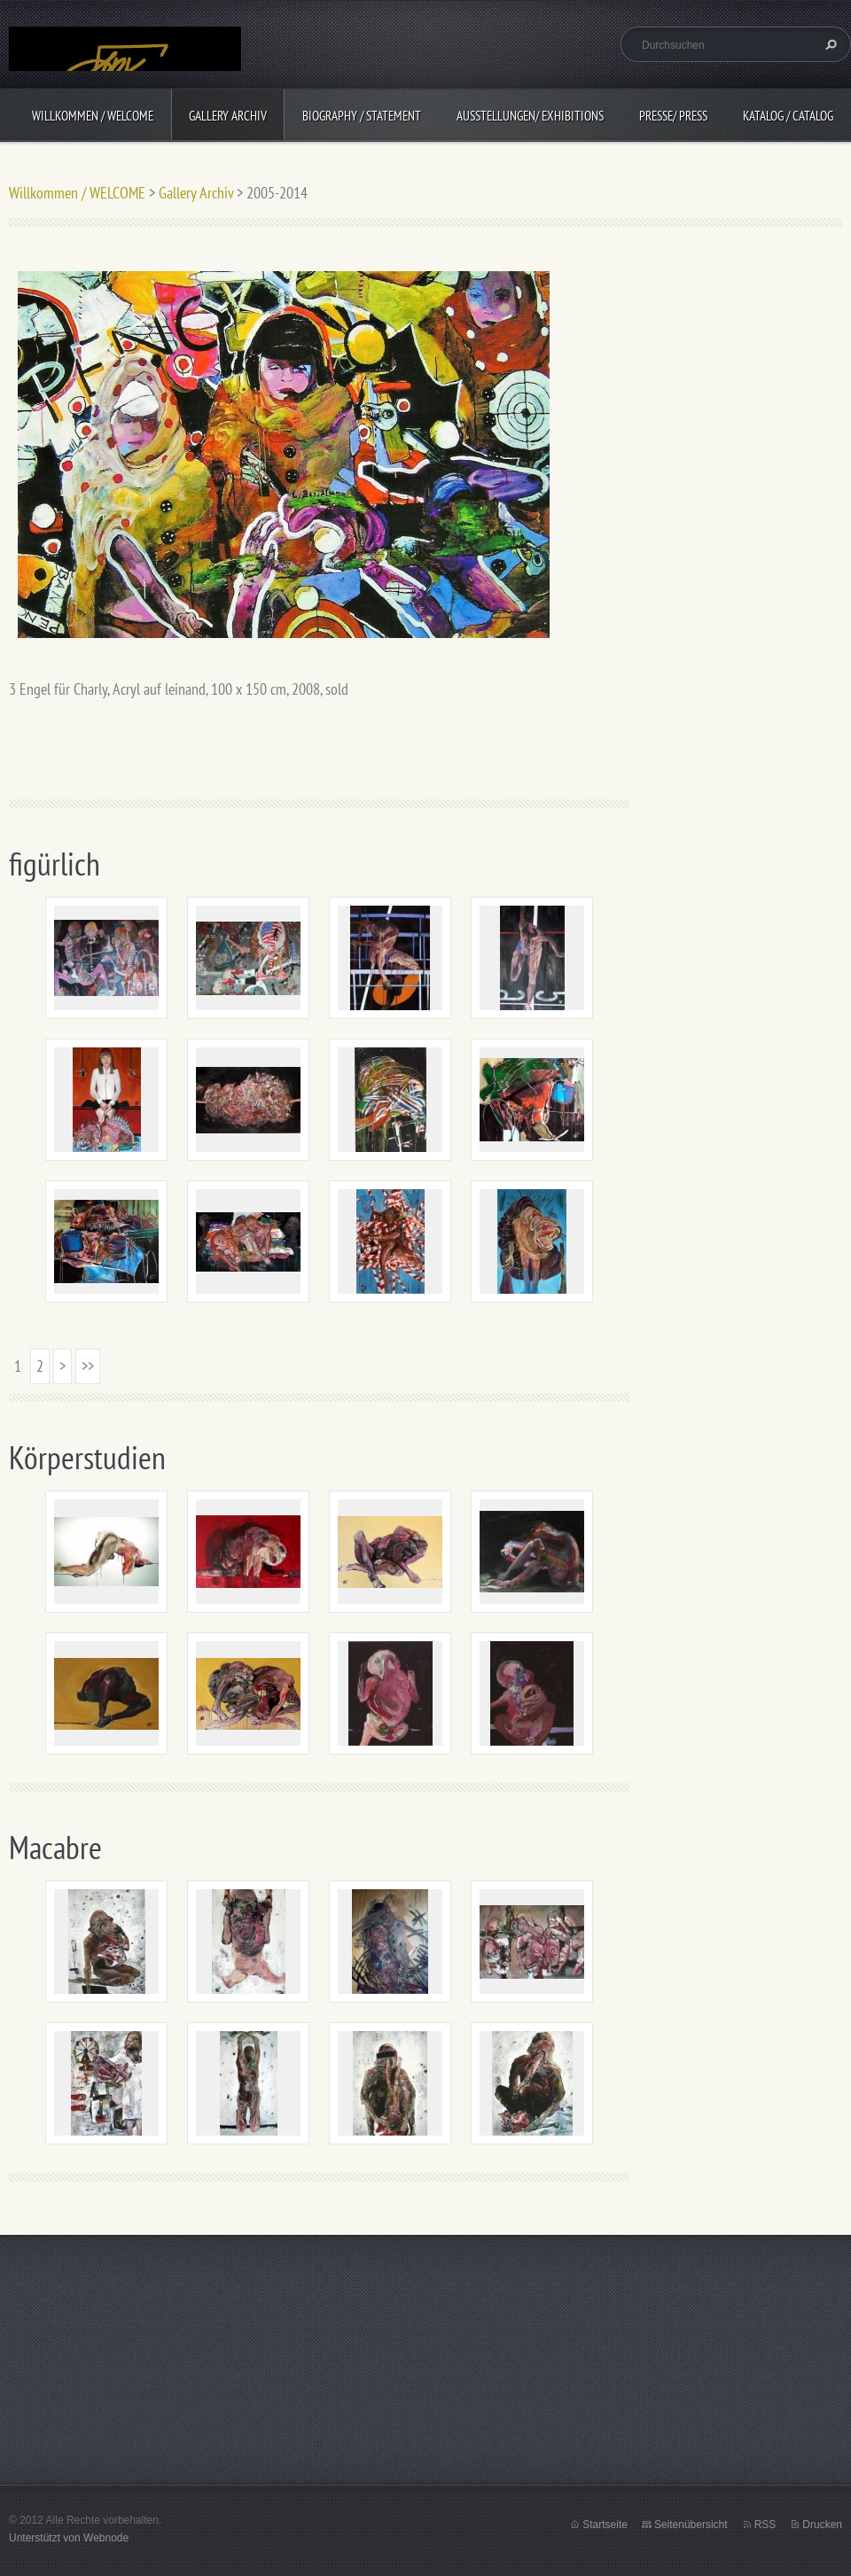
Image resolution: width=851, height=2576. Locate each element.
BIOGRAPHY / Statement (361, 115)
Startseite (605, 2524)
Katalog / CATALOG (788, 115)
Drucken (822, 2524)
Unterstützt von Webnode (69, 2538)
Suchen (829, 44)
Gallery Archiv (228, 115)
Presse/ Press (673, 115)
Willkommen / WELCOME (92, 115)
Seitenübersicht (691, 2524)
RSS (765, 2524)
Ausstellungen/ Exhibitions (530, 115)
